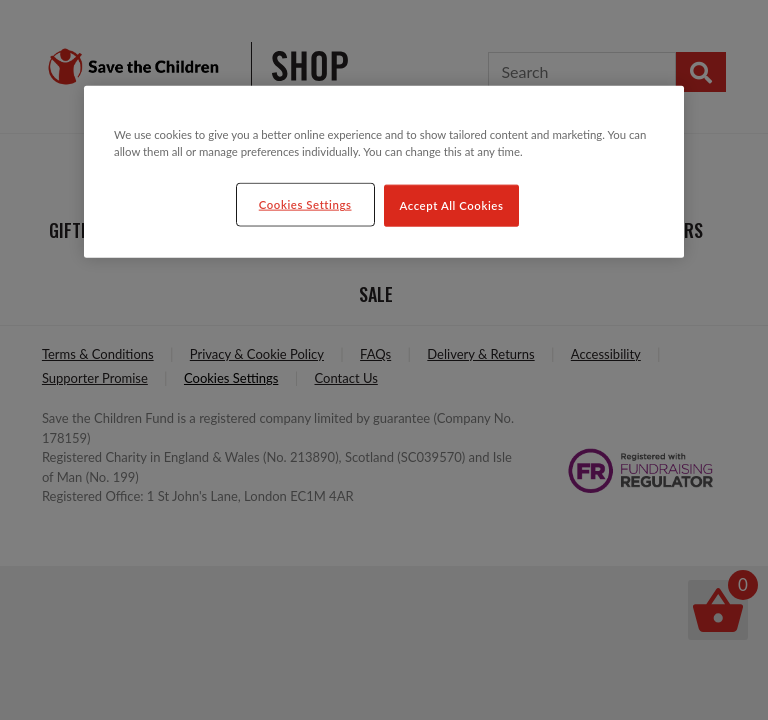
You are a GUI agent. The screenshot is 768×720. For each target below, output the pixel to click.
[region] (384, 172)
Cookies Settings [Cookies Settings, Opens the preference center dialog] (305, 204)
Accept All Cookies (452, 205)
